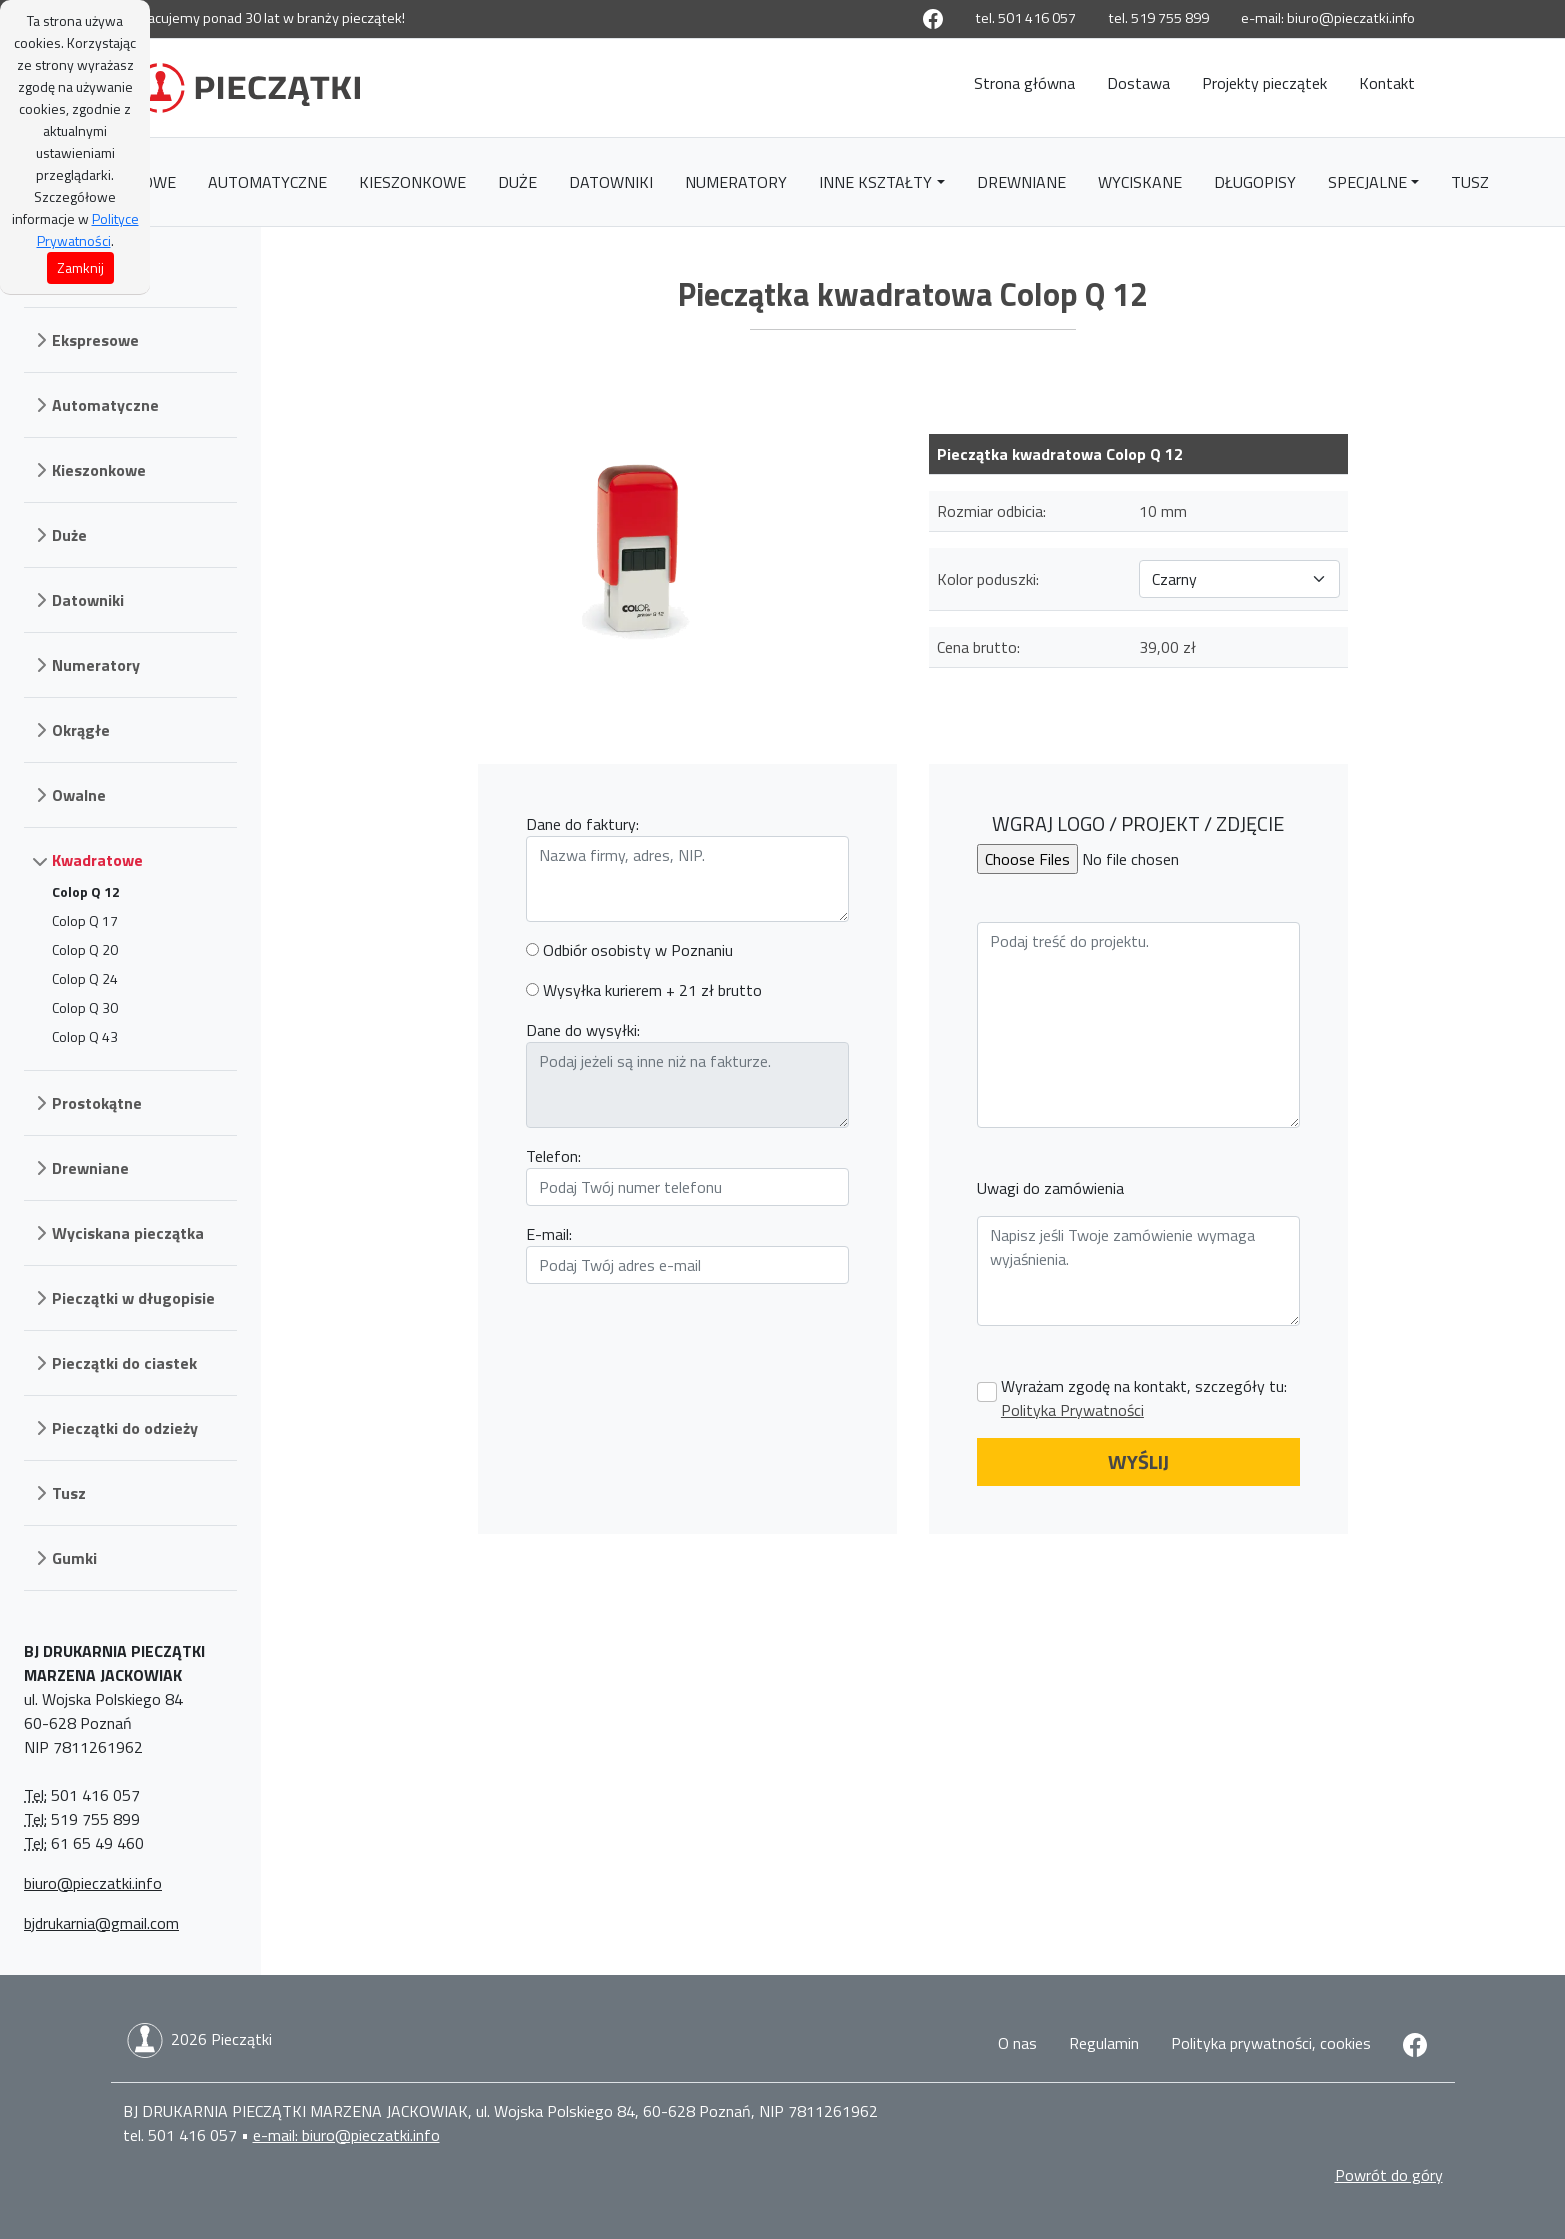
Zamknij (80, 267)
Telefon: (553, 1156)
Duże (517, 182)
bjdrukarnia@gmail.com (101, 1923)
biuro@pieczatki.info (93, 1883)
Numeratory (736, 182)
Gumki (74, 1558)
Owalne (79, 795)
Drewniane (1021, 182)
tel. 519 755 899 (1158, 18)
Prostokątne (97, 1103)
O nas (1017, 2043)
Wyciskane (1140, 182)
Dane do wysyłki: (583, 1030)
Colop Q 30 (85, 1007)
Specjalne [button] (1367, 182)
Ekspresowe (95, 340)
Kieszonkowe (412, 182)
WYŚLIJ (1138, 1461)
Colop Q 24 (85, 978)
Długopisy (1255, 182)
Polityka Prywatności (1072, 1410)
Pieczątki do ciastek (124, 1363)
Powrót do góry (1389, 2175)
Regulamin (1104, 2043)
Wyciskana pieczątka (128, 1233)
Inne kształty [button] (875, 182)
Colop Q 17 (85, 920)
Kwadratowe (97, 860)
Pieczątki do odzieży (125, 1428)
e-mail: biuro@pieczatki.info (1328, 18)
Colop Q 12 (86, 891)
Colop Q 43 (85, 1036)
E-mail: (549, 1234)
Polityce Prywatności (88, 229)
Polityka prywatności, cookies (1271, 2043)
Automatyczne (267, 182)
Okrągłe (81, 730)
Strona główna (1024, 83)
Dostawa (1138, 83)
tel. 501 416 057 (1025, 18)
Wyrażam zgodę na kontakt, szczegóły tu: (1144, 1398)
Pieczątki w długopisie (133, 1298)
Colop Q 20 (85, 949)
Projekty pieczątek (1264, 83)
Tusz (1470, 182)
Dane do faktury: (582, 824)
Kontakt (1387, 83)
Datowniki (611, 182)
